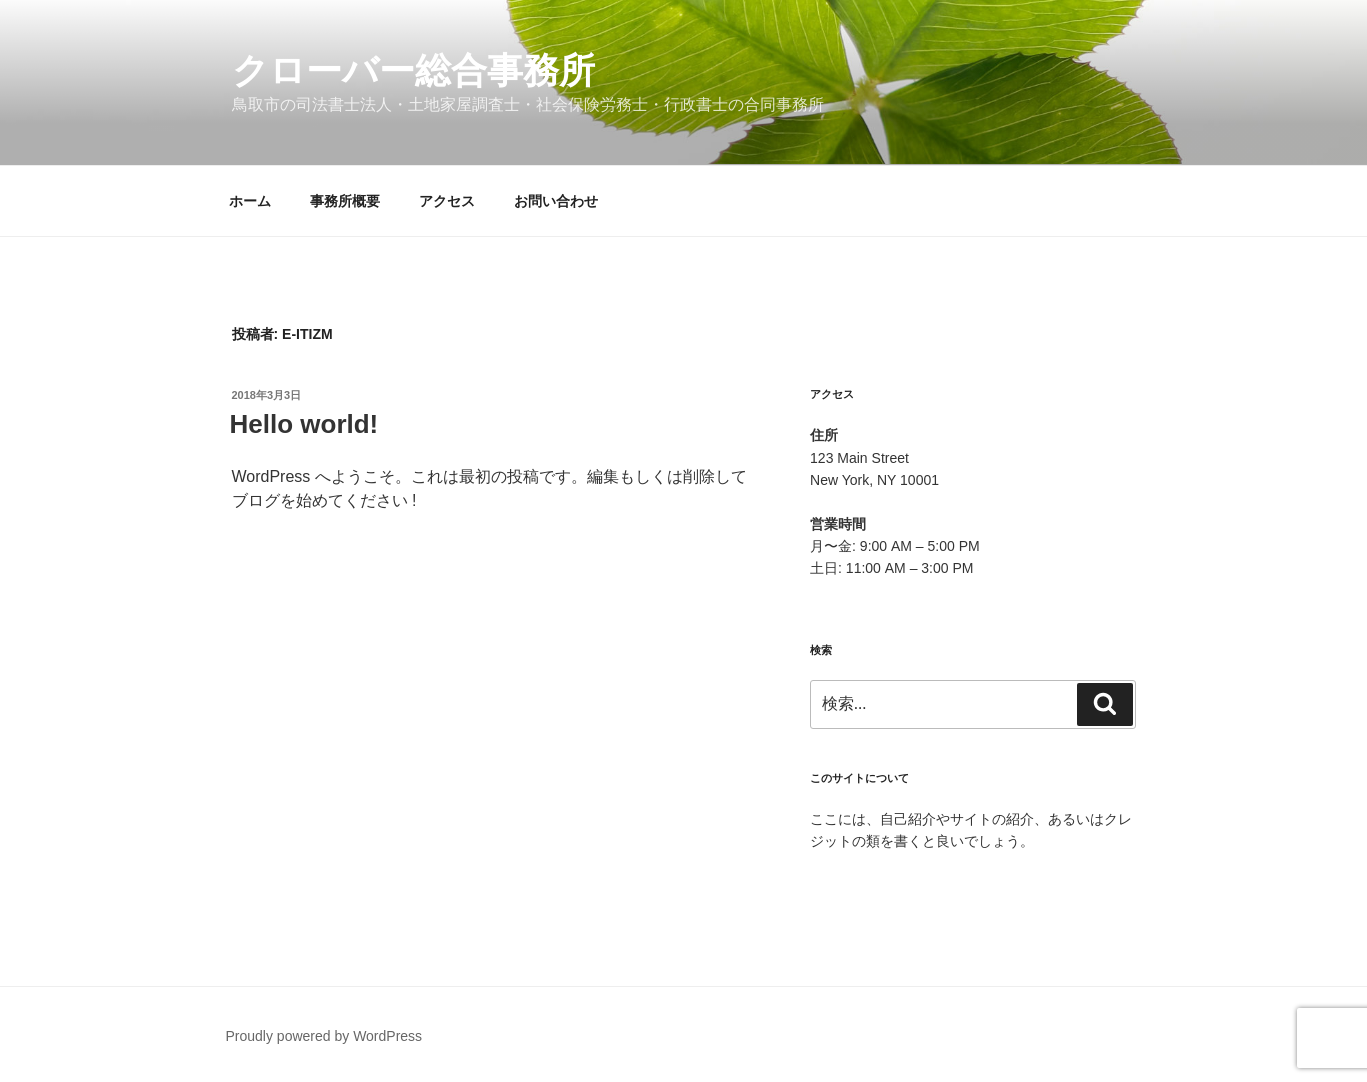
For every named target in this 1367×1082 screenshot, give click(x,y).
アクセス (447, 201)
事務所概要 (345, 201)
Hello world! (304, 424)
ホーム (250, 201)
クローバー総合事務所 (413, 70)
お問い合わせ (556, 201)
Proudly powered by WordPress (324, 1036)
